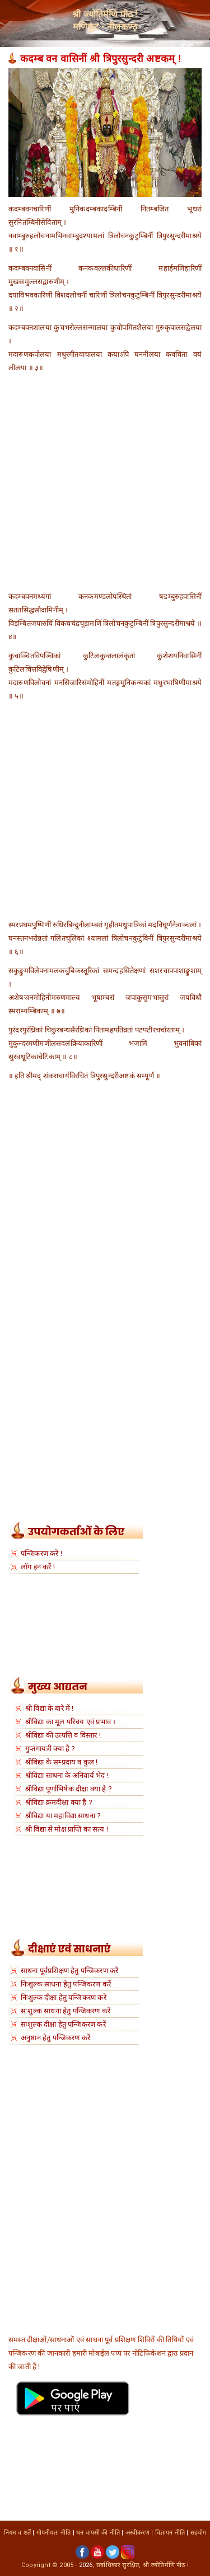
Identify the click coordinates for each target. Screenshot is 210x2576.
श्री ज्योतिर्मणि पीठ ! (166, 2565)
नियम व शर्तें (17, 2532)
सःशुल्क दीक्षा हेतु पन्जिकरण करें (63, 2024)
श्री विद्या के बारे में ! (49, 1708)
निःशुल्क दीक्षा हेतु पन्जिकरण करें (63, 1997)
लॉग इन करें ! (38, 1567)
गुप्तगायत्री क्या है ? (50, 1748)
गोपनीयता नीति (53, 2532)
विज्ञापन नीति (170, 2532)
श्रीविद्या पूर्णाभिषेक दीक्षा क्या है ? (68, 1789)
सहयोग (198, 2532)
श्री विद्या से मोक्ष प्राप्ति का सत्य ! (66, 1829)
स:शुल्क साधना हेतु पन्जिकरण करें (65, 2011)
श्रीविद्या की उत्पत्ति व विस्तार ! (63, 1735)
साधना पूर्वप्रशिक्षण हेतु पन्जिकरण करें (69, 1970)
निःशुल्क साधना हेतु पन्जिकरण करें (66, 1984)
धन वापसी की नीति (98, 2532)
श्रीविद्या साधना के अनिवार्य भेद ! (67, 1775)
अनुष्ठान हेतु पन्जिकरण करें (55, 2038)
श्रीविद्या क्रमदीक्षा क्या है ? (58, 1802)
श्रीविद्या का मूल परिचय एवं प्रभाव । (70, 1722)
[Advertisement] (105, 485)
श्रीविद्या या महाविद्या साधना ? (63, 1815)
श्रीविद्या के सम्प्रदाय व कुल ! (61, 1762)
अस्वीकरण (137, 2532)
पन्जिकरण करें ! (41, 1553)
